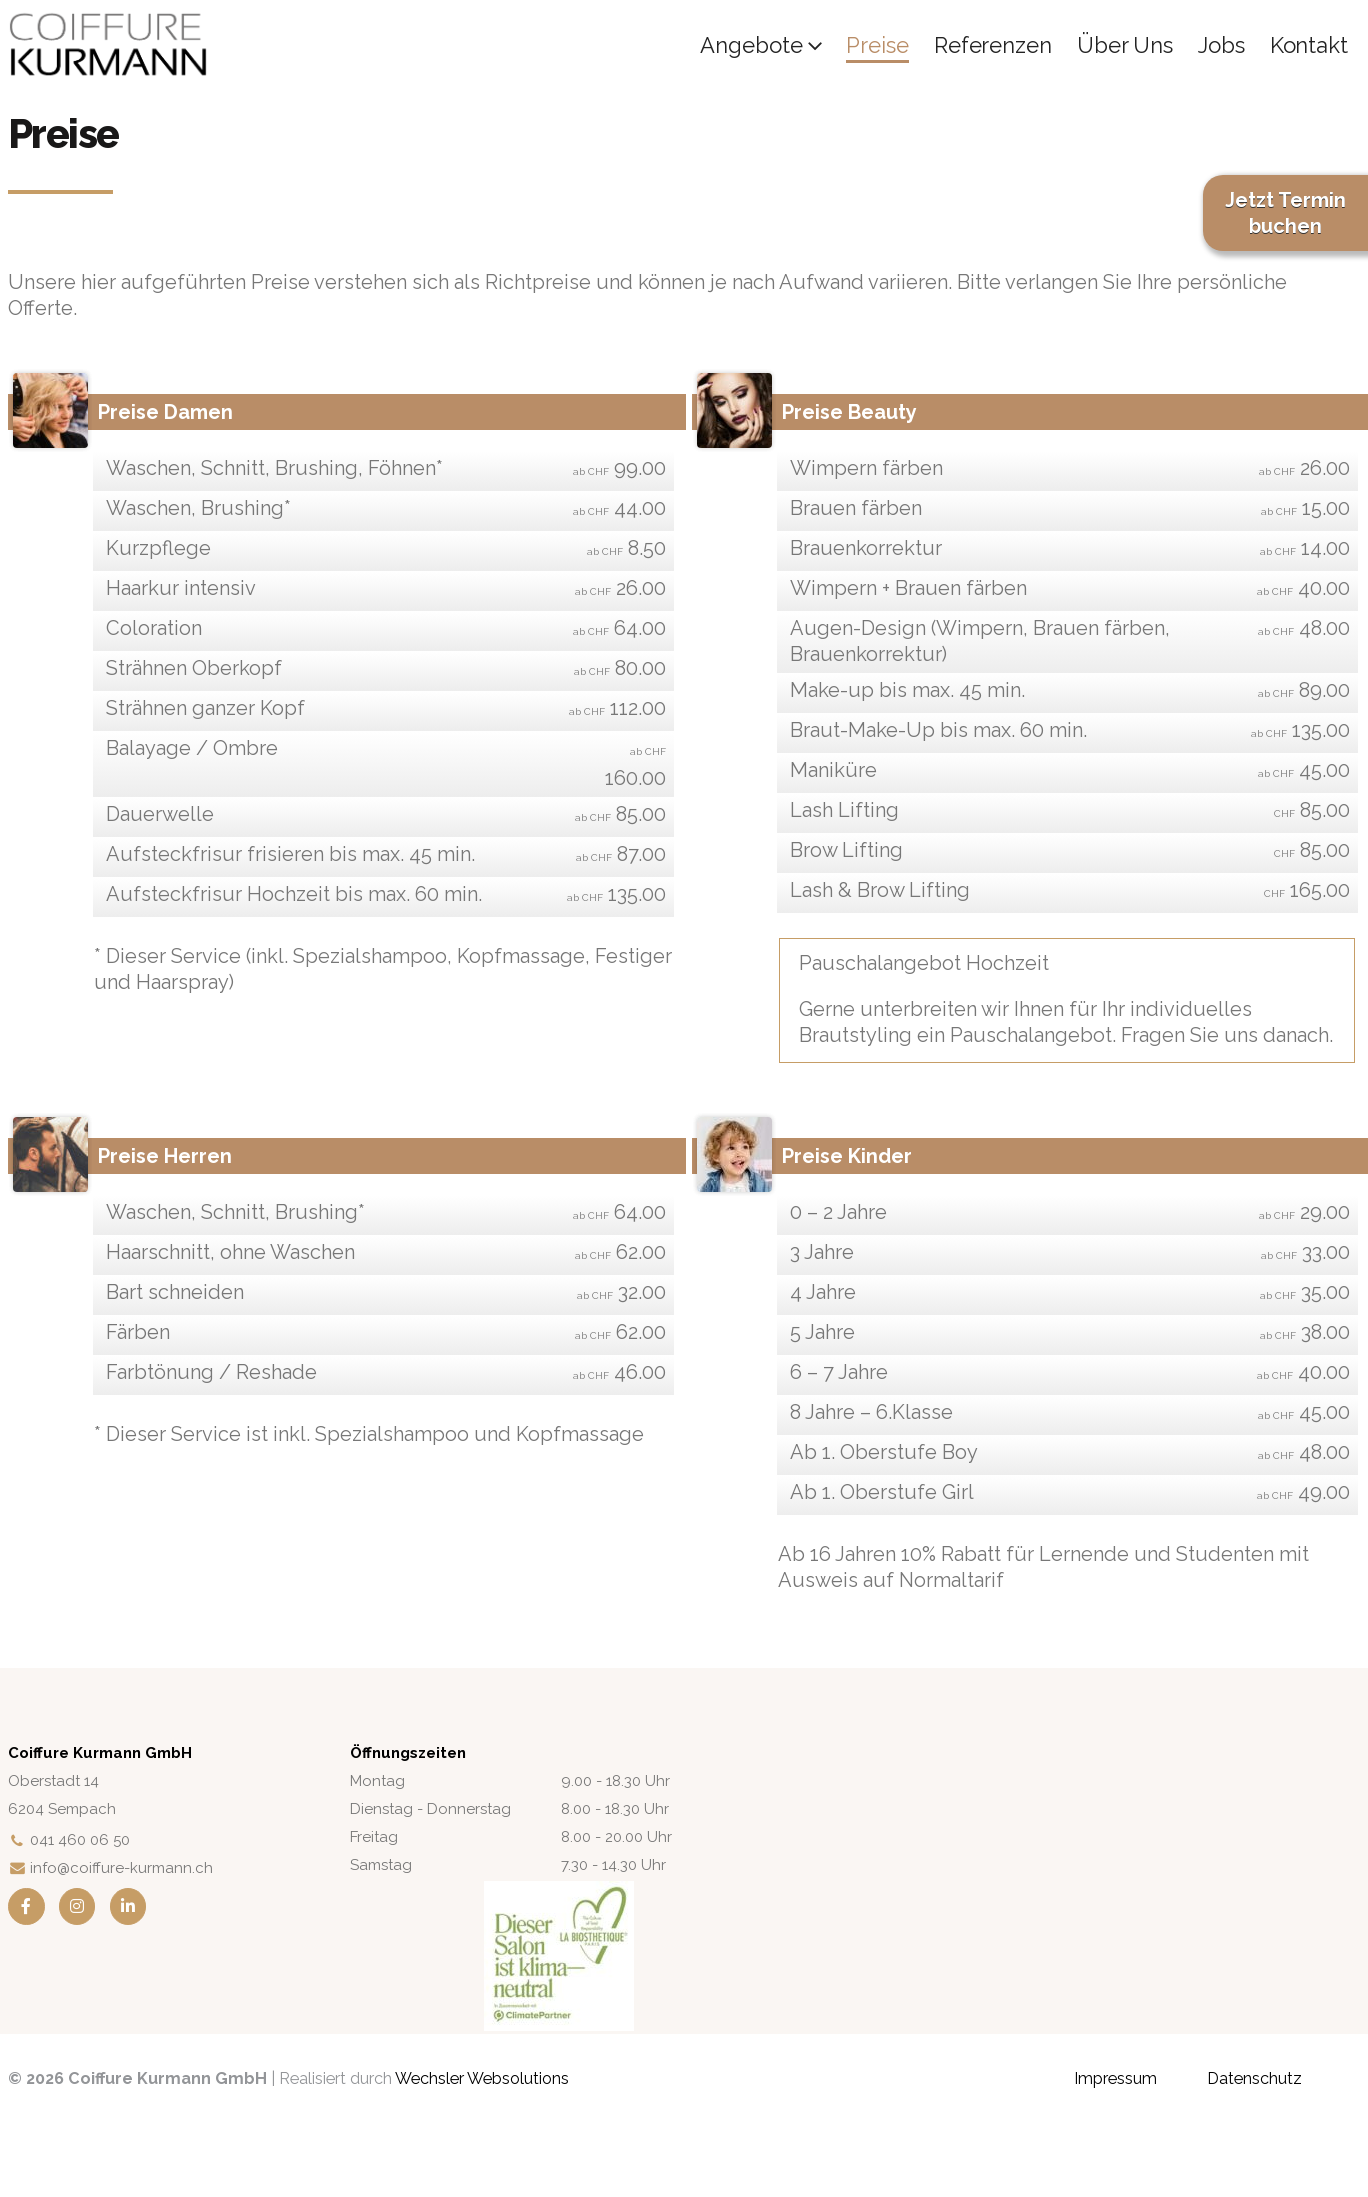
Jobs (1221, 45)
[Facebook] (26, 1906)
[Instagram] (77, 1906)
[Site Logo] (108, 45)
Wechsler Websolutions (482, 2078)
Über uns (1125, 45)
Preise (877, 45)
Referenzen (993, 45)
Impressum (1115, 2078)
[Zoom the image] (559, 1893)
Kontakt (1309, 45)
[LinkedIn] (128, 1906)
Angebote (751, 45)
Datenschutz (1254, 2078)
